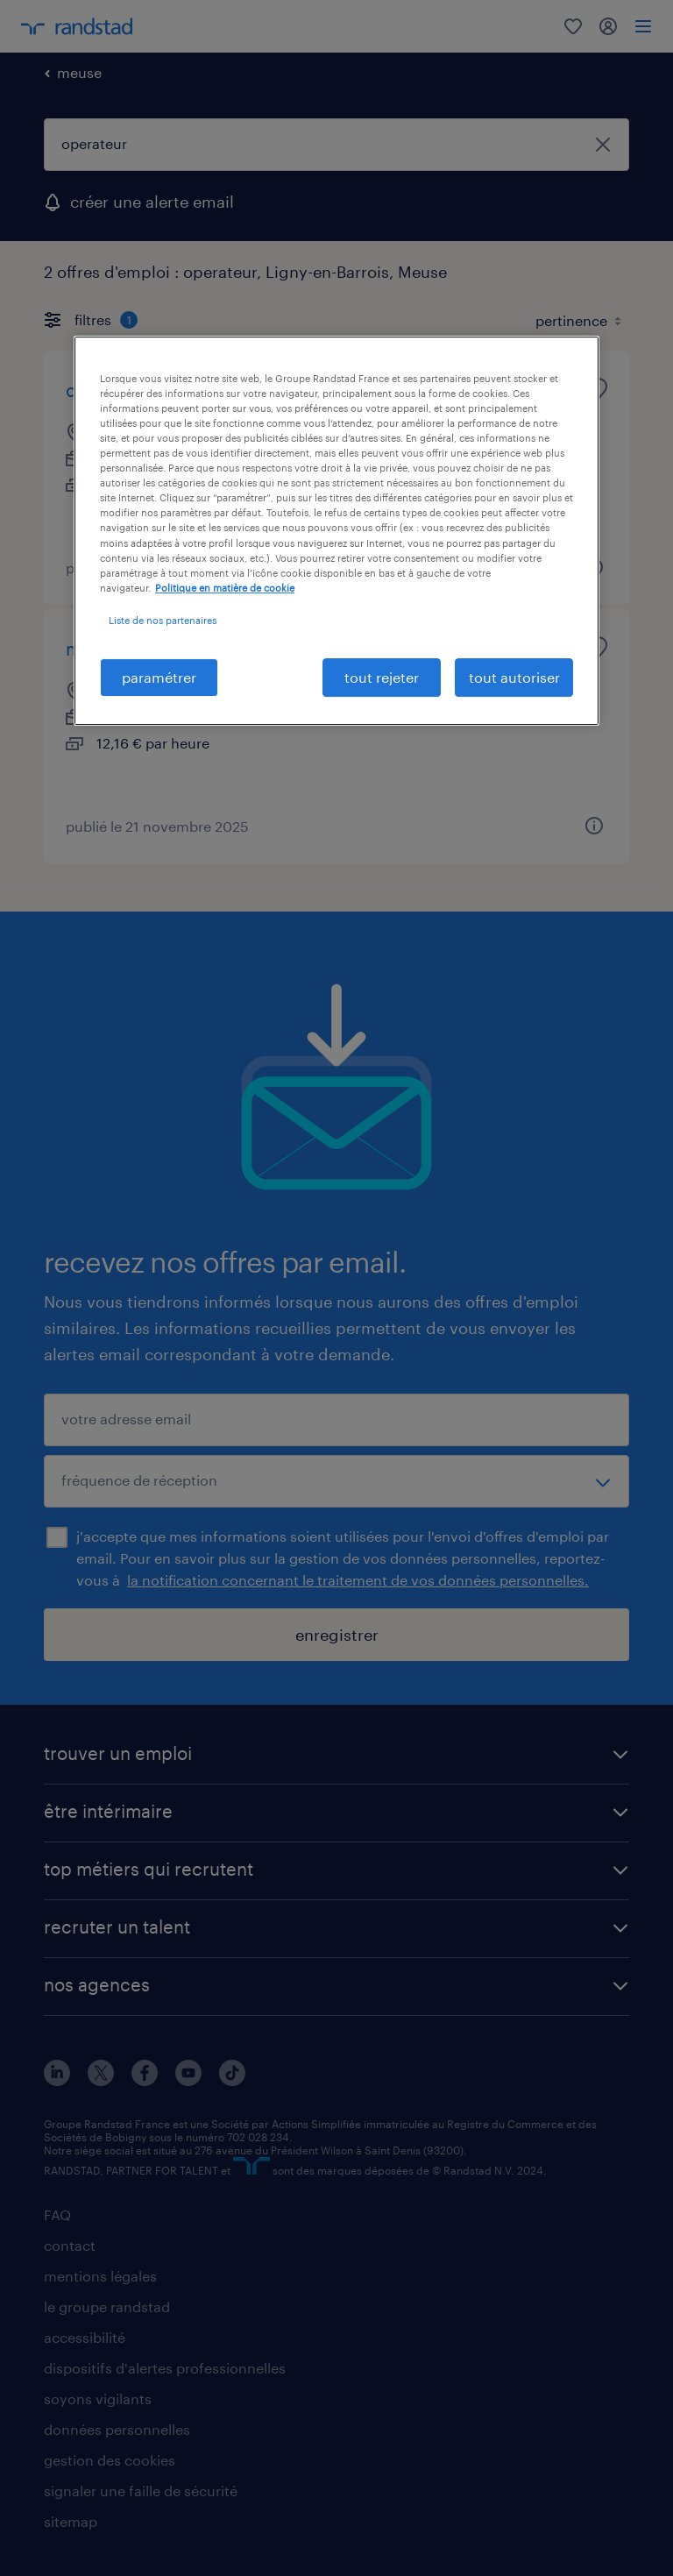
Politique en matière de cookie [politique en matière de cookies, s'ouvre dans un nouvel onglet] (224, 587)
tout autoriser (514, 677)
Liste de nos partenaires (162, 620)
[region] (336, 531)
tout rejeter (381, 677)
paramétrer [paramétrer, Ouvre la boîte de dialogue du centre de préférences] (159, 677)
